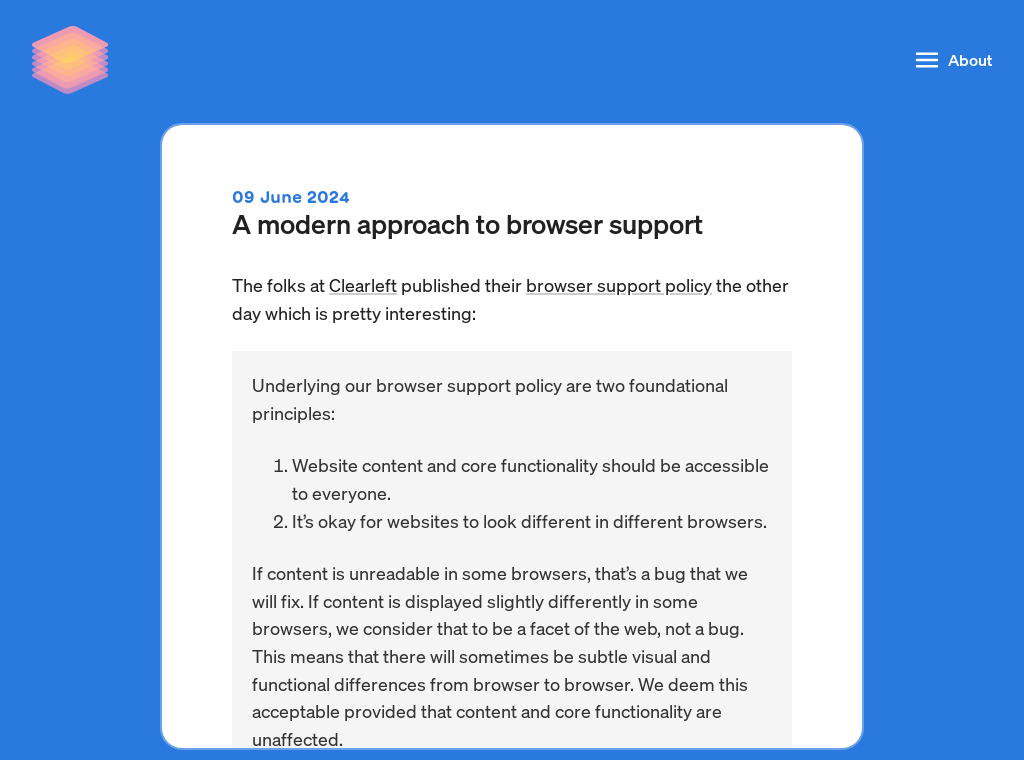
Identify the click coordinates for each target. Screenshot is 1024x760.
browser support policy (619, 284)
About (952, 60)
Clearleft (363, 284)
